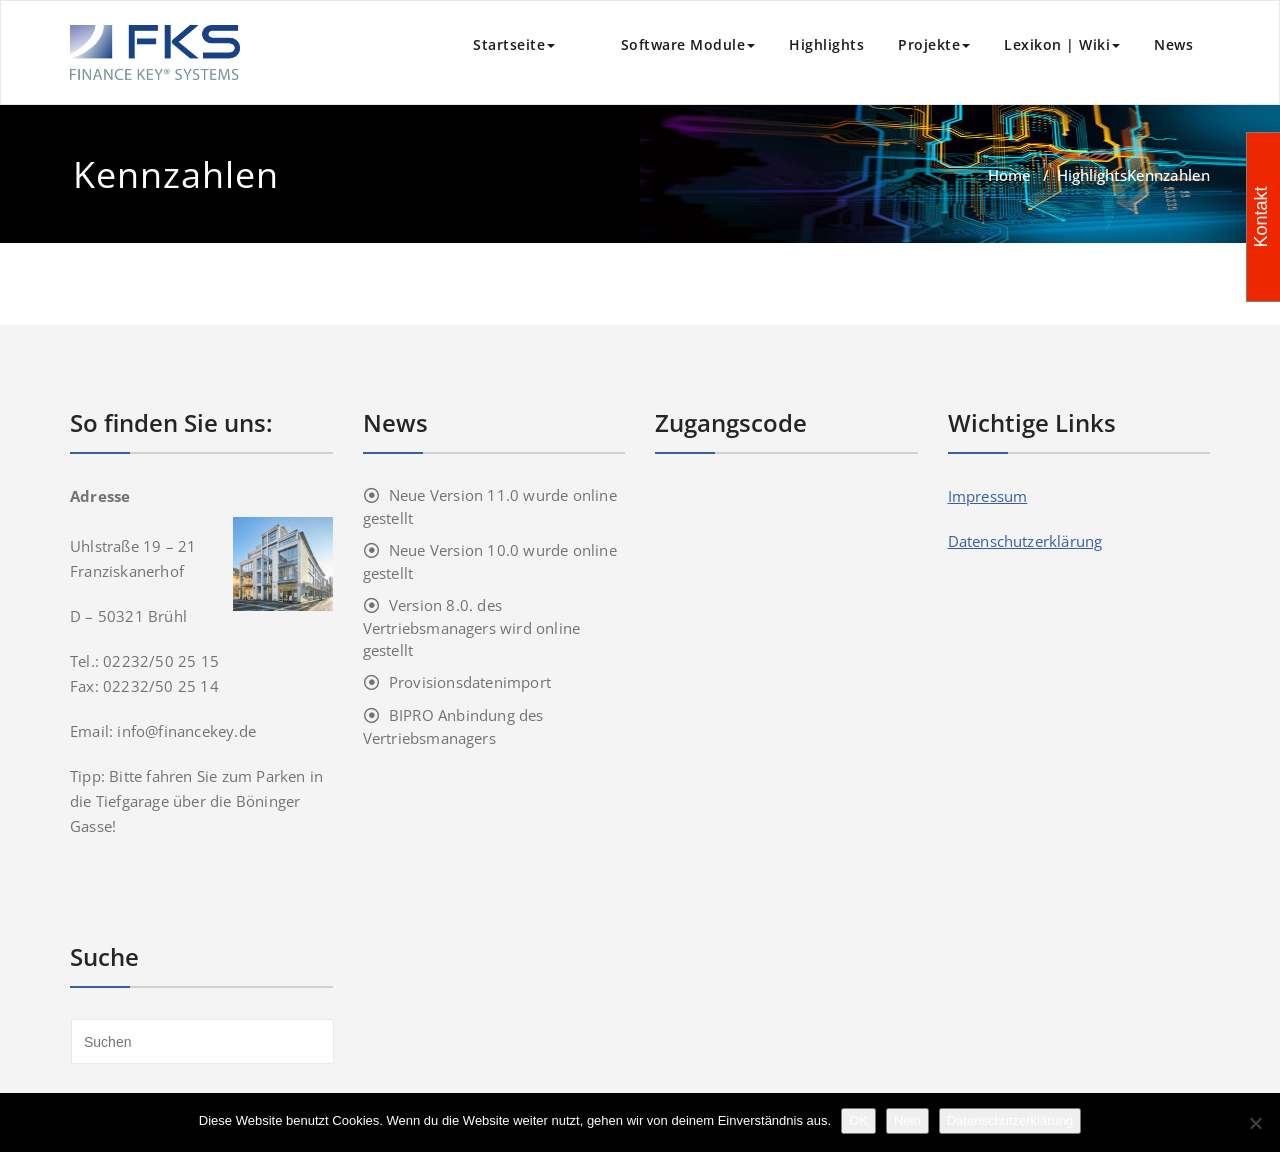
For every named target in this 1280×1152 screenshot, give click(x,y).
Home (1009, 175)
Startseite (514, 44)
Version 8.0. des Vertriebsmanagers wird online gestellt (472, 627)
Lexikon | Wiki (1062, 44)
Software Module (672, 44)
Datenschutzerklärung (1025, 541)
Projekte (934, 44)
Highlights (826, 44)
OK (858, 1120)
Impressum (988, 496)
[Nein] (1255, 1123)
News (1173, 44)
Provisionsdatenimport (470, 682)
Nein (907, 1120)
